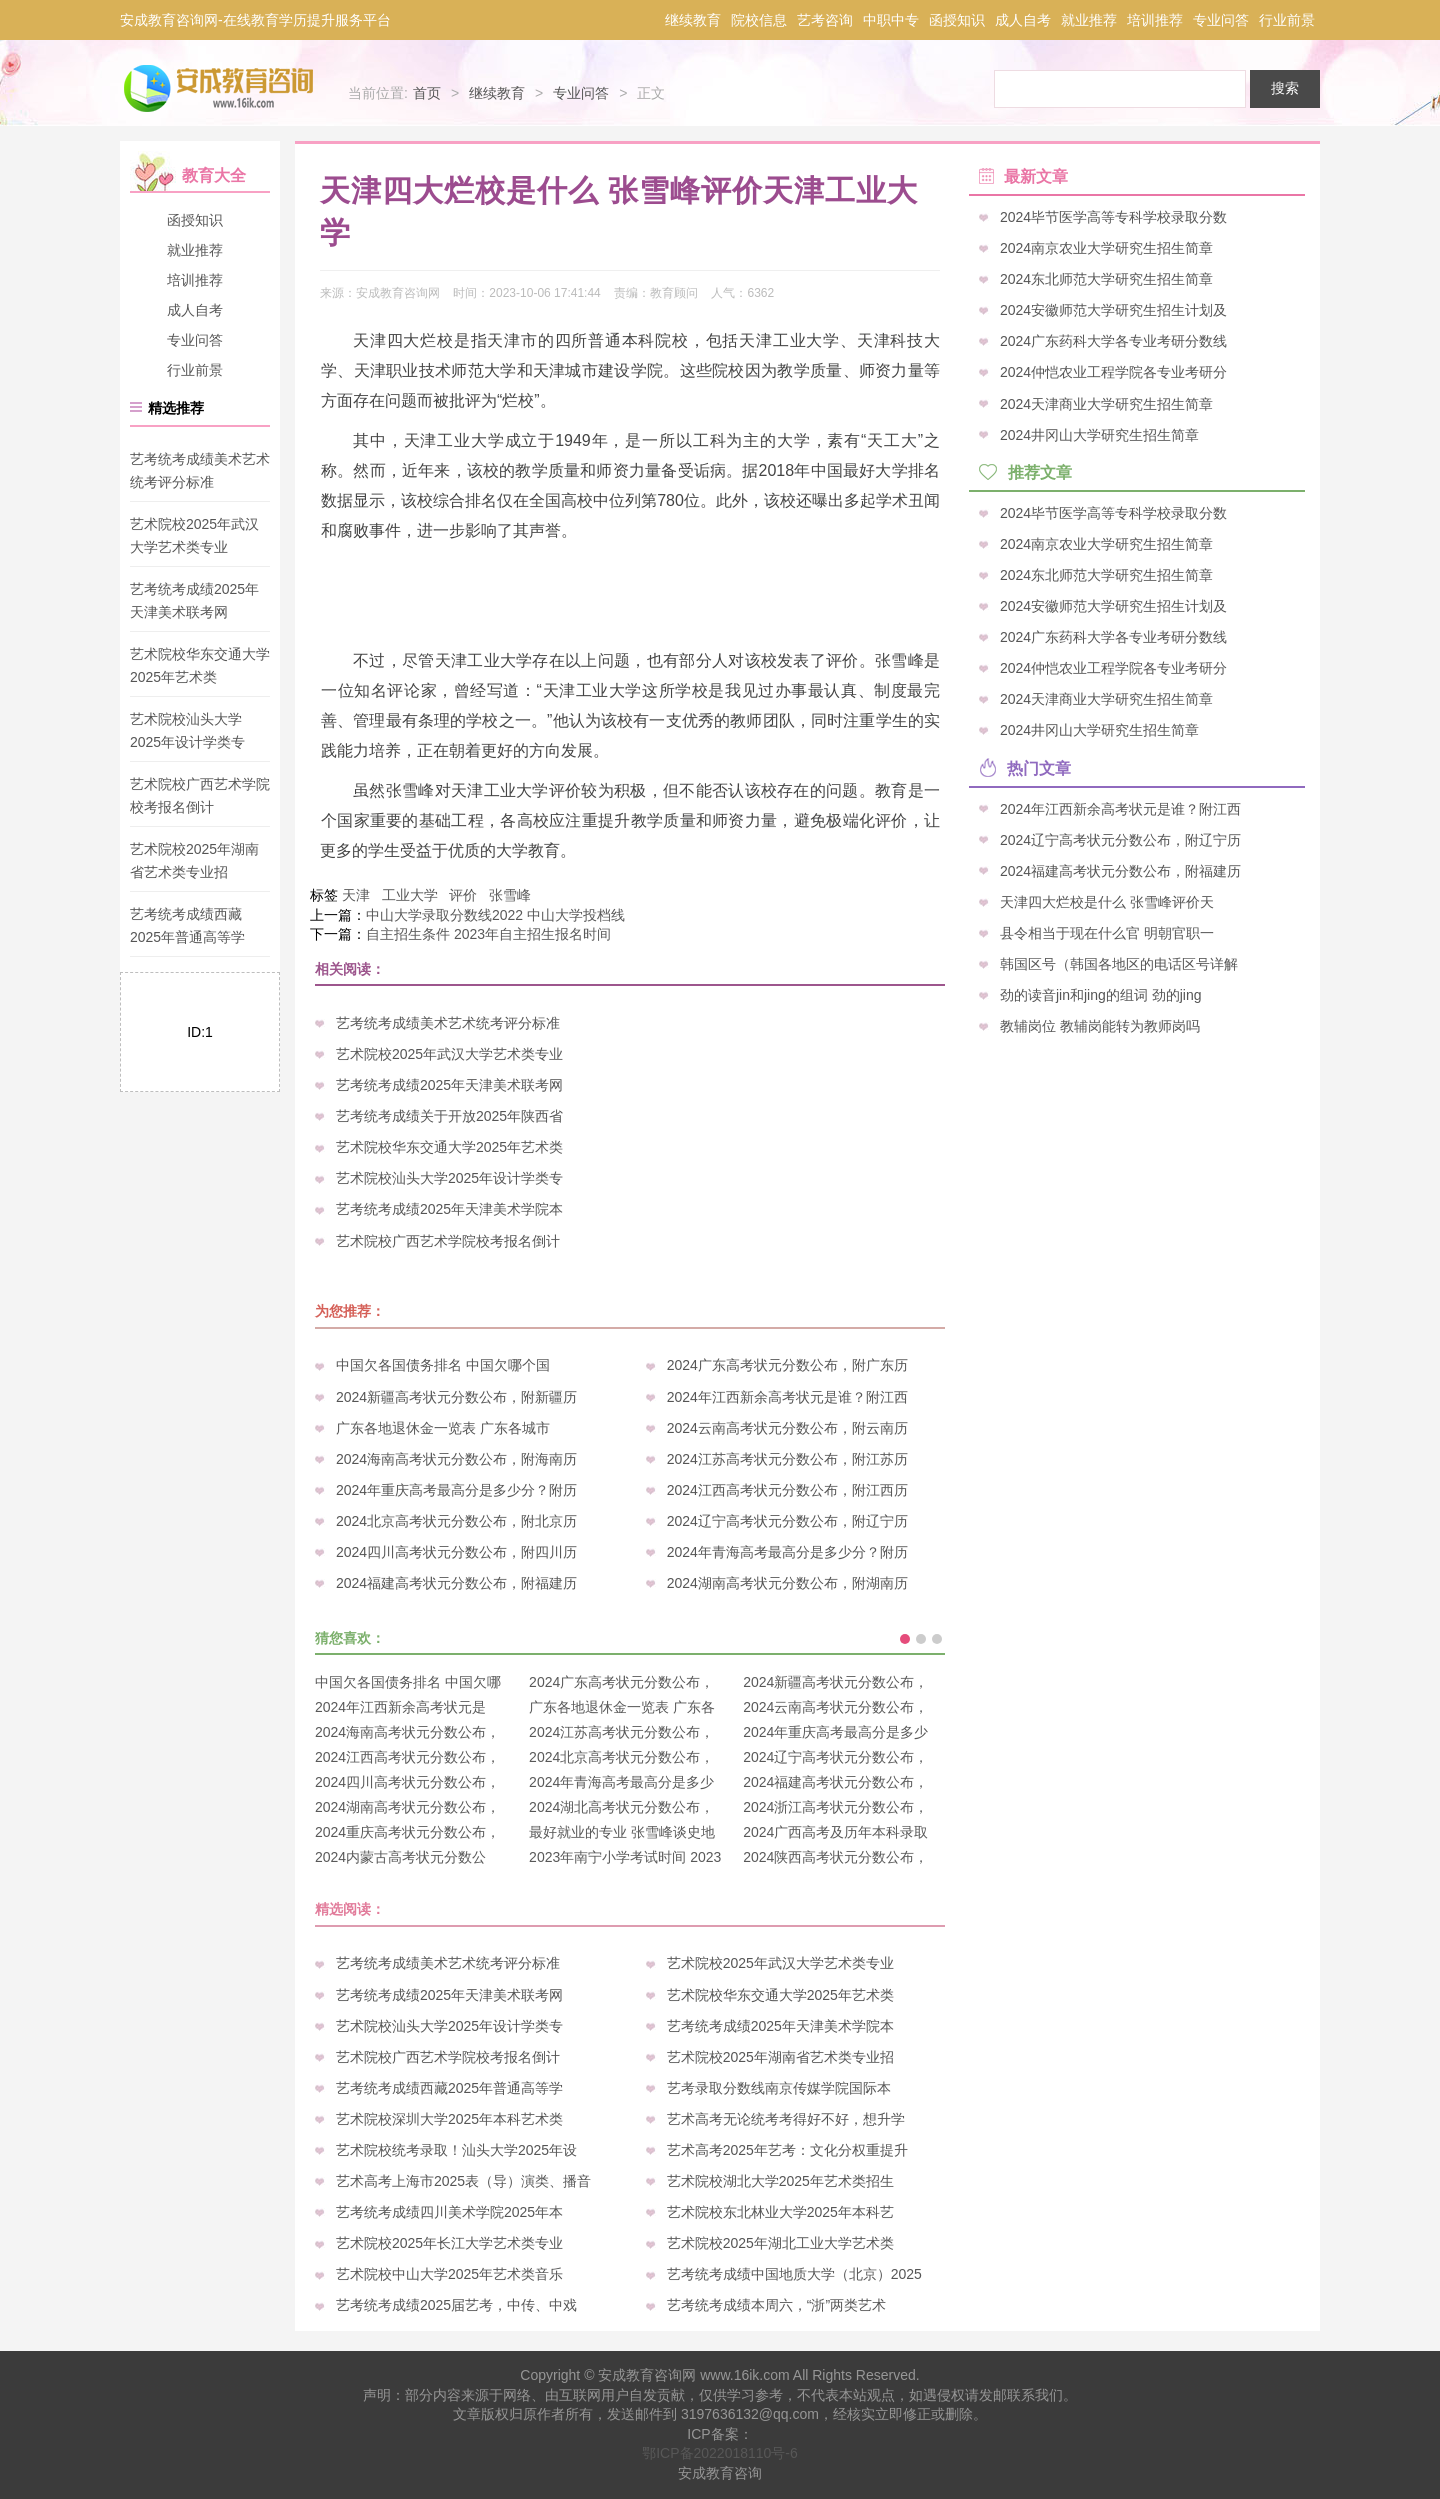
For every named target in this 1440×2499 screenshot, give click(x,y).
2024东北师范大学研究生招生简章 (1106, 279)
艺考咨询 (825, 20)
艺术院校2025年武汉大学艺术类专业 (449, 1054)
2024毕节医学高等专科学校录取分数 (1113, 217)
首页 (427, 93)
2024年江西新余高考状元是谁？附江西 (787, 1397)
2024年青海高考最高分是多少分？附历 (787, 1552)
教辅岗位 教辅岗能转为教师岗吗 (1100, 1026)
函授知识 (957, 20)
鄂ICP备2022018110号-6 (720, 2453)
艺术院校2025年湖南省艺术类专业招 (780, 2057)
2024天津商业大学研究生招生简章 (1106, 403)
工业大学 (410, 895)
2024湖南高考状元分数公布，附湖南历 (787, 1583)
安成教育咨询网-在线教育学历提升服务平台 (255, 20)
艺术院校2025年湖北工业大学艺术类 (780, 2243)
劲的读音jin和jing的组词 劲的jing (1100, 995)
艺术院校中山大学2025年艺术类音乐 (449, 2274)
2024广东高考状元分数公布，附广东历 (787, 1365)
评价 (463, 895)
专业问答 (1221, 20)
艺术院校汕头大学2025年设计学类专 (449, 1178)
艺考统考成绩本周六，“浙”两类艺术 (776, 2305)
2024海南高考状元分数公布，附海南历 (456, 1459)
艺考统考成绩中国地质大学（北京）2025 (794, 2274)
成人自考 (1023, 20)
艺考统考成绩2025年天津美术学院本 (449, 1209)
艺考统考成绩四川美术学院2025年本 (449, 2212)
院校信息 (759, 20)
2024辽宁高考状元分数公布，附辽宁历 (787, 1521)
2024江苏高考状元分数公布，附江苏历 (787, 1459)
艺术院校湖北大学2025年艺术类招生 (780, 2181)
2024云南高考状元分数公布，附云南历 (787, 1428)
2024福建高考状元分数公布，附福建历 (456, 1583)
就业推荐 (1089, 20)
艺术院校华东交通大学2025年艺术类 (449, 1147)
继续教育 (693, 20)
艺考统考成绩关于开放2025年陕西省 (449, 1116)
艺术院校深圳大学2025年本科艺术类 (449, 2119)
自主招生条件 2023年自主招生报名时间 (488, 934)
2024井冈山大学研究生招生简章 (1099, 434)
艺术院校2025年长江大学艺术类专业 (449, 2243)
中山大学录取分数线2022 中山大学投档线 (495, 915)
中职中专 (891, 20)
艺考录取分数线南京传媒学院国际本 (779, 2088)
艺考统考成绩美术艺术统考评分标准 (448, 1023)
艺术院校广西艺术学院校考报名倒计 (448, 1241)
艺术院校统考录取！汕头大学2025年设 (456, 2150)
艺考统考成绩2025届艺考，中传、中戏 (456, 2305)
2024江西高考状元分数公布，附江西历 (787, 1490)
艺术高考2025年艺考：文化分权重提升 (787, 2150)
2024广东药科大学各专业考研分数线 (1113, 341)
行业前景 (1287, 20)
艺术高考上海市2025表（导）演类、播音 (463, 2181)
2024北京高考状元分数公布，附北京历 (456, 1521)
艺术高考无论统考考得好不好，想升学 (786, 2119)
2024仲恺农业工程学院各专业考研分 (1113, 372)
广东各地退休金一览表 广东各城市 (443, 1428)
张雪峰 (510, 895)
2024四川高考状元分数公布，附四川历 (456, 1552)
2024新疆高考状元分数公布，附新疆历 (456, 1397)
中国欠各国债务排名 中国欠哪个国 (443, 1365)
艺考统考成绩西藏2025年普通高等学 (449, 2088)
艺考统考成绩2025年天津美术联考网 (449, 1085)
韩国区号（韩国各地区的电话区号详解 (1119, 963)
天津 (356, 895)
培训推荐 (1155, 20)
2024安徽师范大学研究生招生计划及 (1113, 310)
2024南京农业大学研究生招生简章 (1106, 248)
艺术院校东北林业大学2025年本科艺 (780, 2212)
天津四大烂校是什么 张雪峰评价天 (1107, 901)
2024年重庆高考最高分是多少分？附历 (456, 1490)
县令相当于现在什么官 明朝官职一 (1107, 932)
